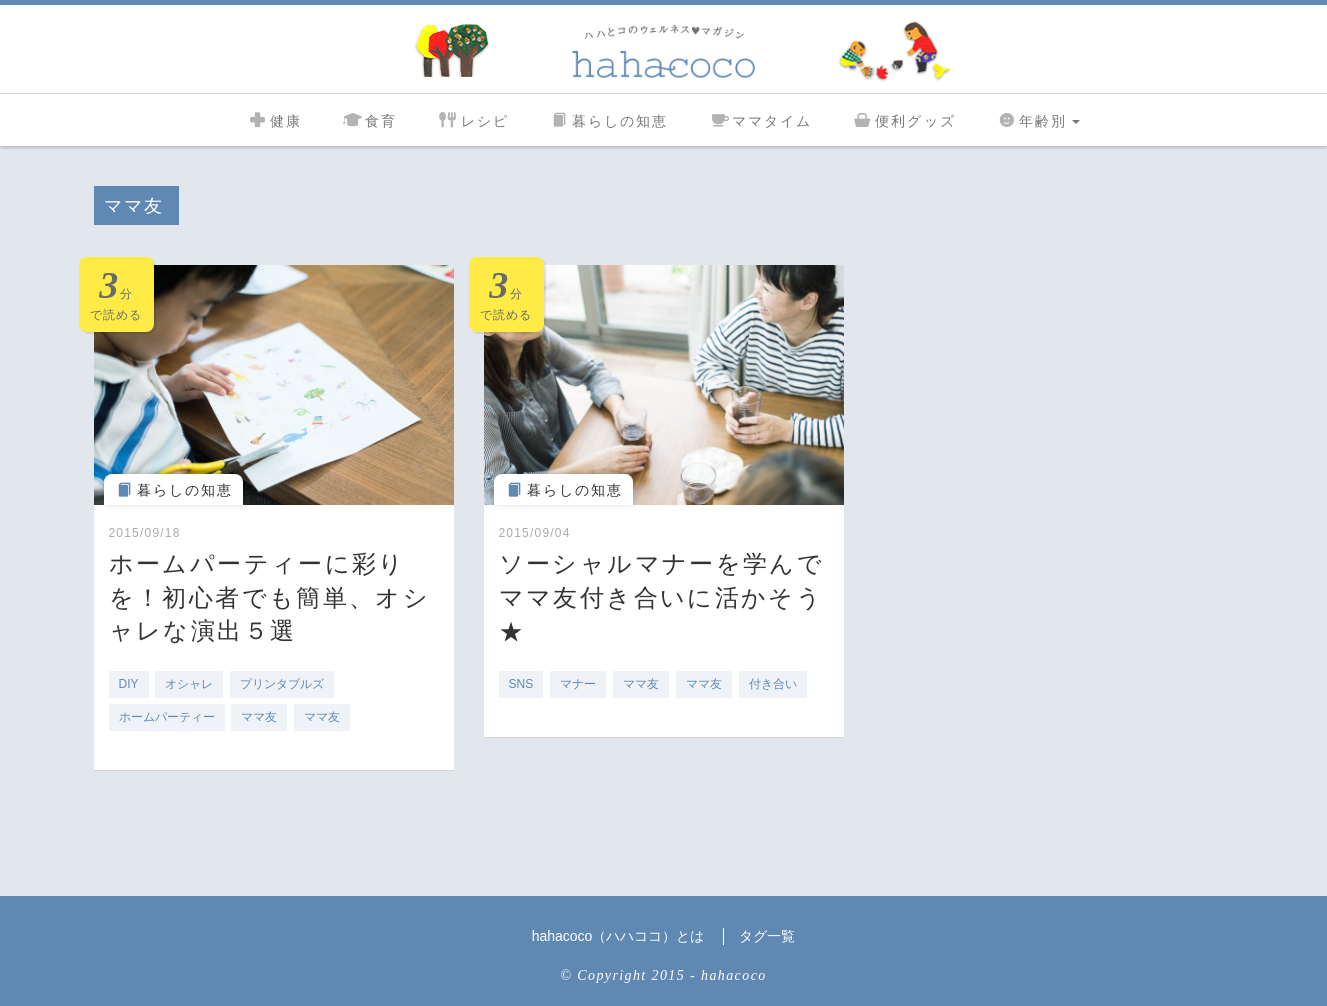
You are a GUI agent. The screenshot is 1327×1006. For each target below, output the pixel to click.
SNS (521, 684)
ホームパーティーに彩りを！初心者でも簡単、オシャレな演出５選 (270, 597)
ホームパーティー (167, 717)
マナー (578, 684)
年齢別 (1038, 118)
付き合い (773, 684)
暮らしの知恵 (609, 118)
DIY (129, 684)
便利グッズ (904, 118)
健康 (274, 118)
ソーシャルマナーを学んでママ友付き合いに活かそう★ (662, 597)
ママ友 (259, 717)
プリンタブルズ (282, 684)
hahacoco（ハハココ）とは (618, 936)
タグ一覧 (767, 936)
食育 (369, 118)
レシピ (472, 118)
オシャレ (189, 684)
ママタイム (761, 118)
